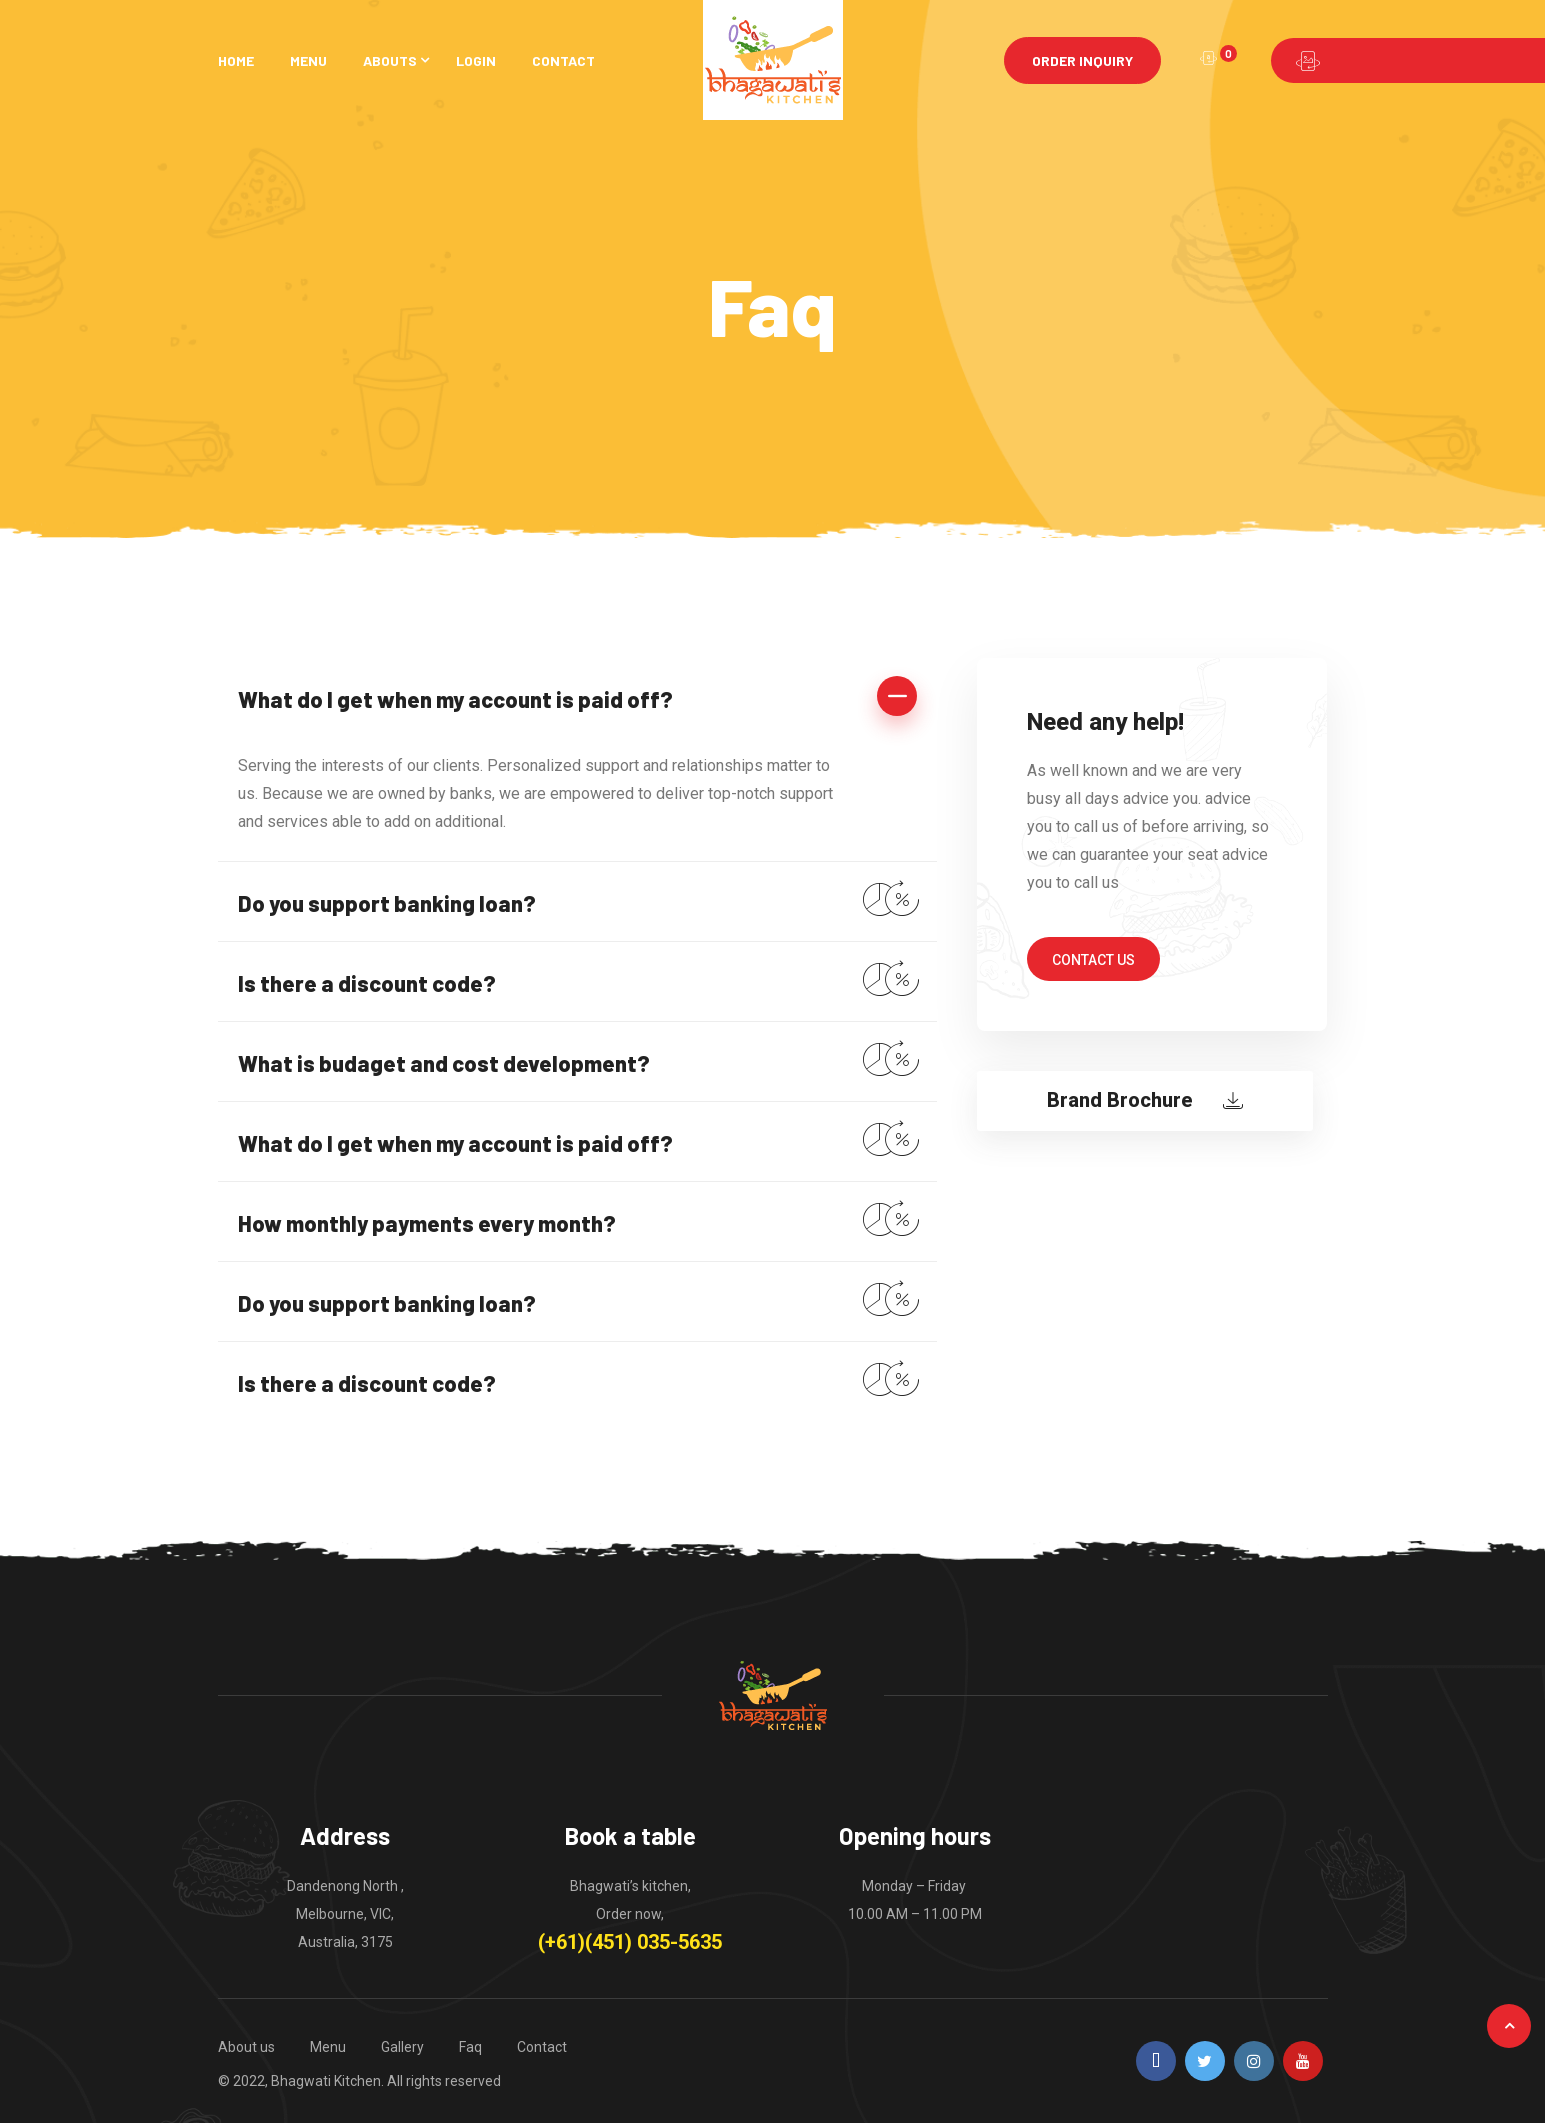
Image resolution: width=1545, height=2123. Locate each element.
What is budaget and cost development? (444, 1063)
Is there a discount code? (367, 983)
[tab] (578, 697)
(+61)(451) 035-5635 (630, 1942)
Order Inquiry (1082, 60)
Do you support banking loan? (387, 903)
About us (246, 2047)
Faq (470, 2047)
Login (476, 60)
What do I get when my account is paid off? (455, 699)
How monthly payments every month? (427, 1223)
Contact (563, 60)
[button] (1093, 959)
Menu (308, 60)
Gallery (402, 2047)
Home (236, 60)
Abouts (390, 60)
